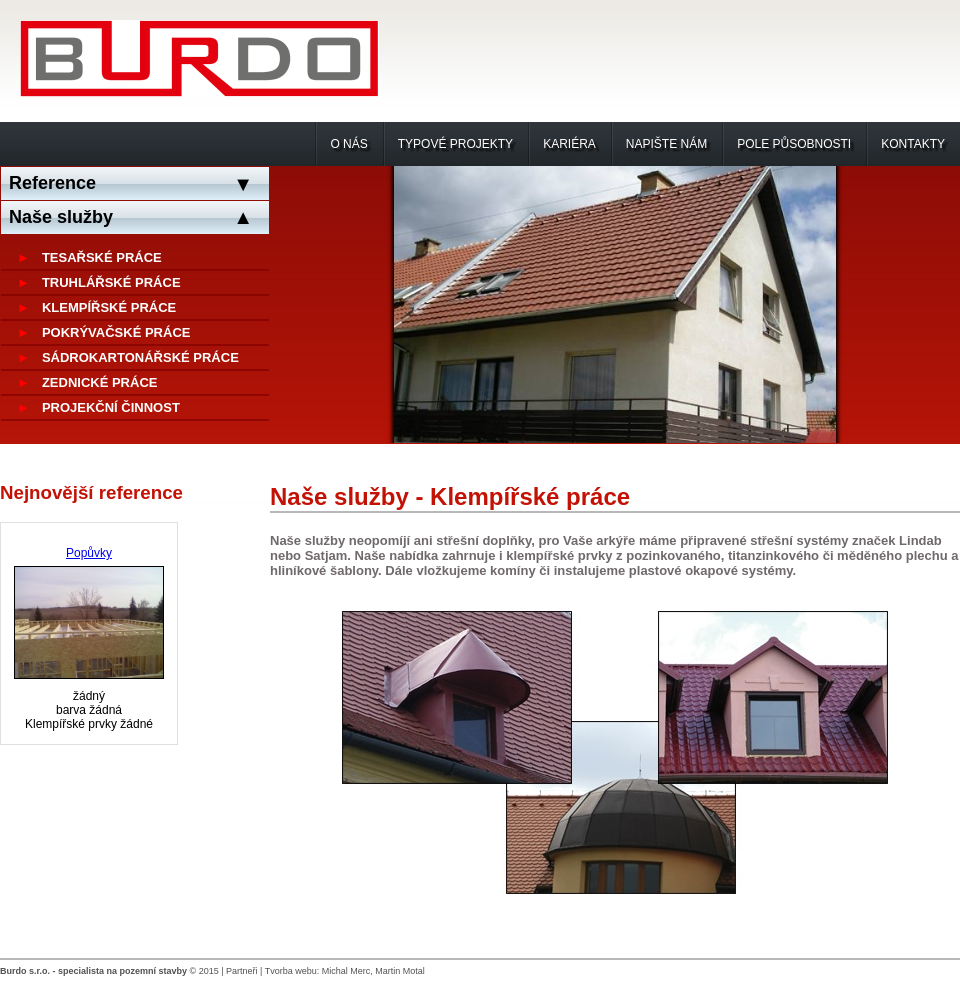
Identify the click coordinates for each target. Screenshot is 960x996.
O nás (348, 144)
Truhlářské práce (111, 282)
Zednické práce (100, 382)
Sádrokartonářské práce (140, 357)
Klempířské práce (109, 307)
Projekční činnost (111, 407)
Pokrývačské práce (116, 332)
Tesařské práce (102, 257)
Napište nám (666, 144)
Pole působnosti (794, 144)
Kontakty (913, 144)
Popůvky (89, 553)
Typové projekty (455, 144)
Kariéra (569, 144)
